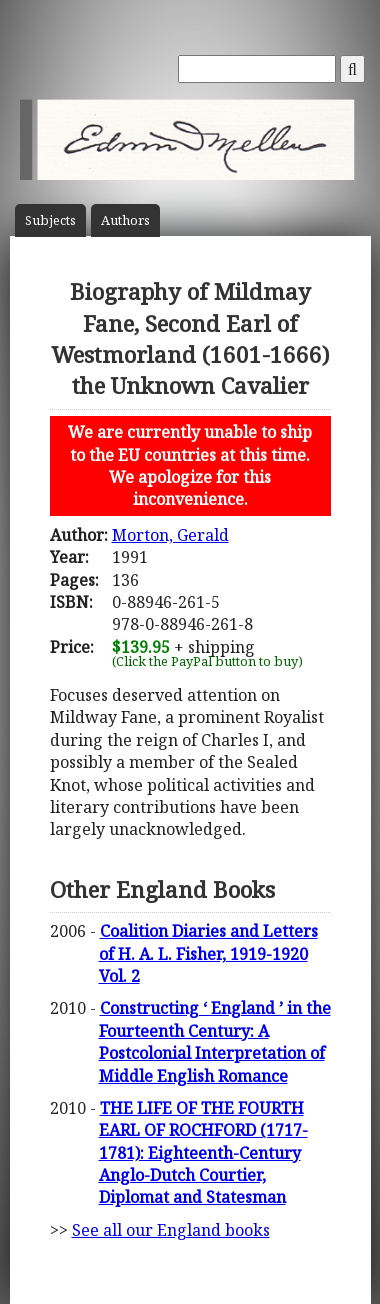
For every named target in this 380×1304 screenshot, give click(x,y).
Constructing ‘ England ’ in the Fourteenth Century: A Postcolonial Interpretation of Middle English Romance (215, 1041)
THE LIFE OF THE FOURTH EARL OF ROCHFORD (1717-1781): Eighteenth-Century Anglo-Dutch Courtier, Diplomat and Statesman (203, 1153)
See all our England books (171, 1230)
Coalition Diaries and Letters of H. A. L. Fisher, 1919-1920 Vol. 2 (208, 953)
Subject (50, 220)
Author (125, 220)
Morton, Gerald (170, 535)
